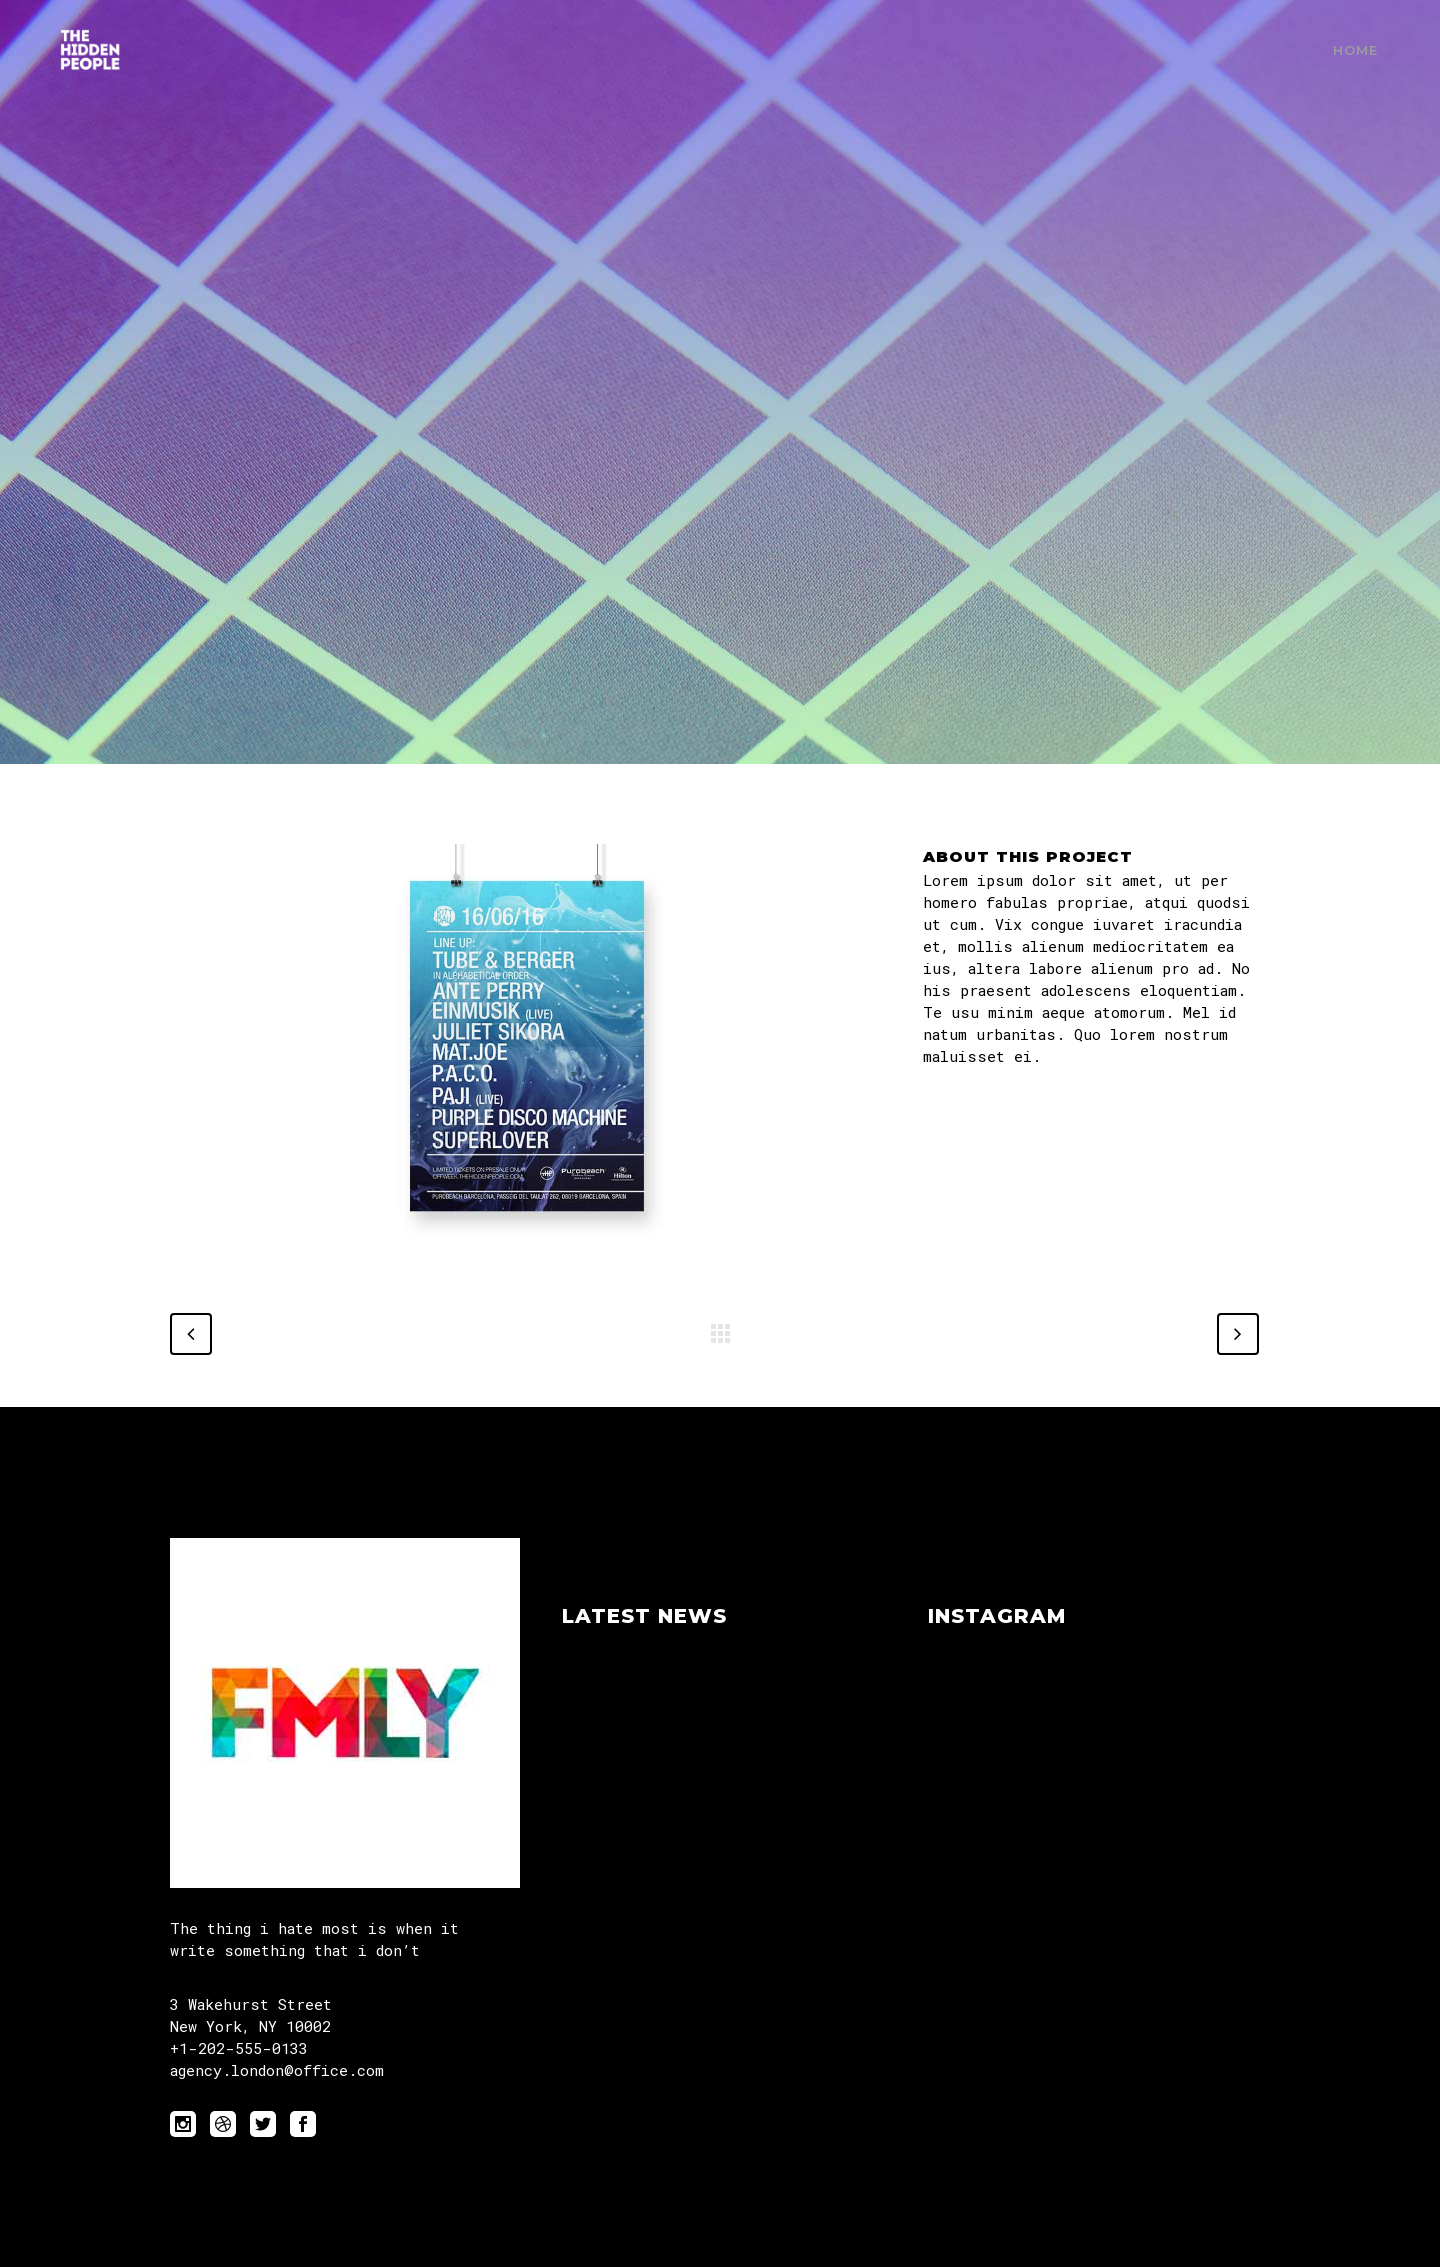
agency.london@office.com (277, 2070)
